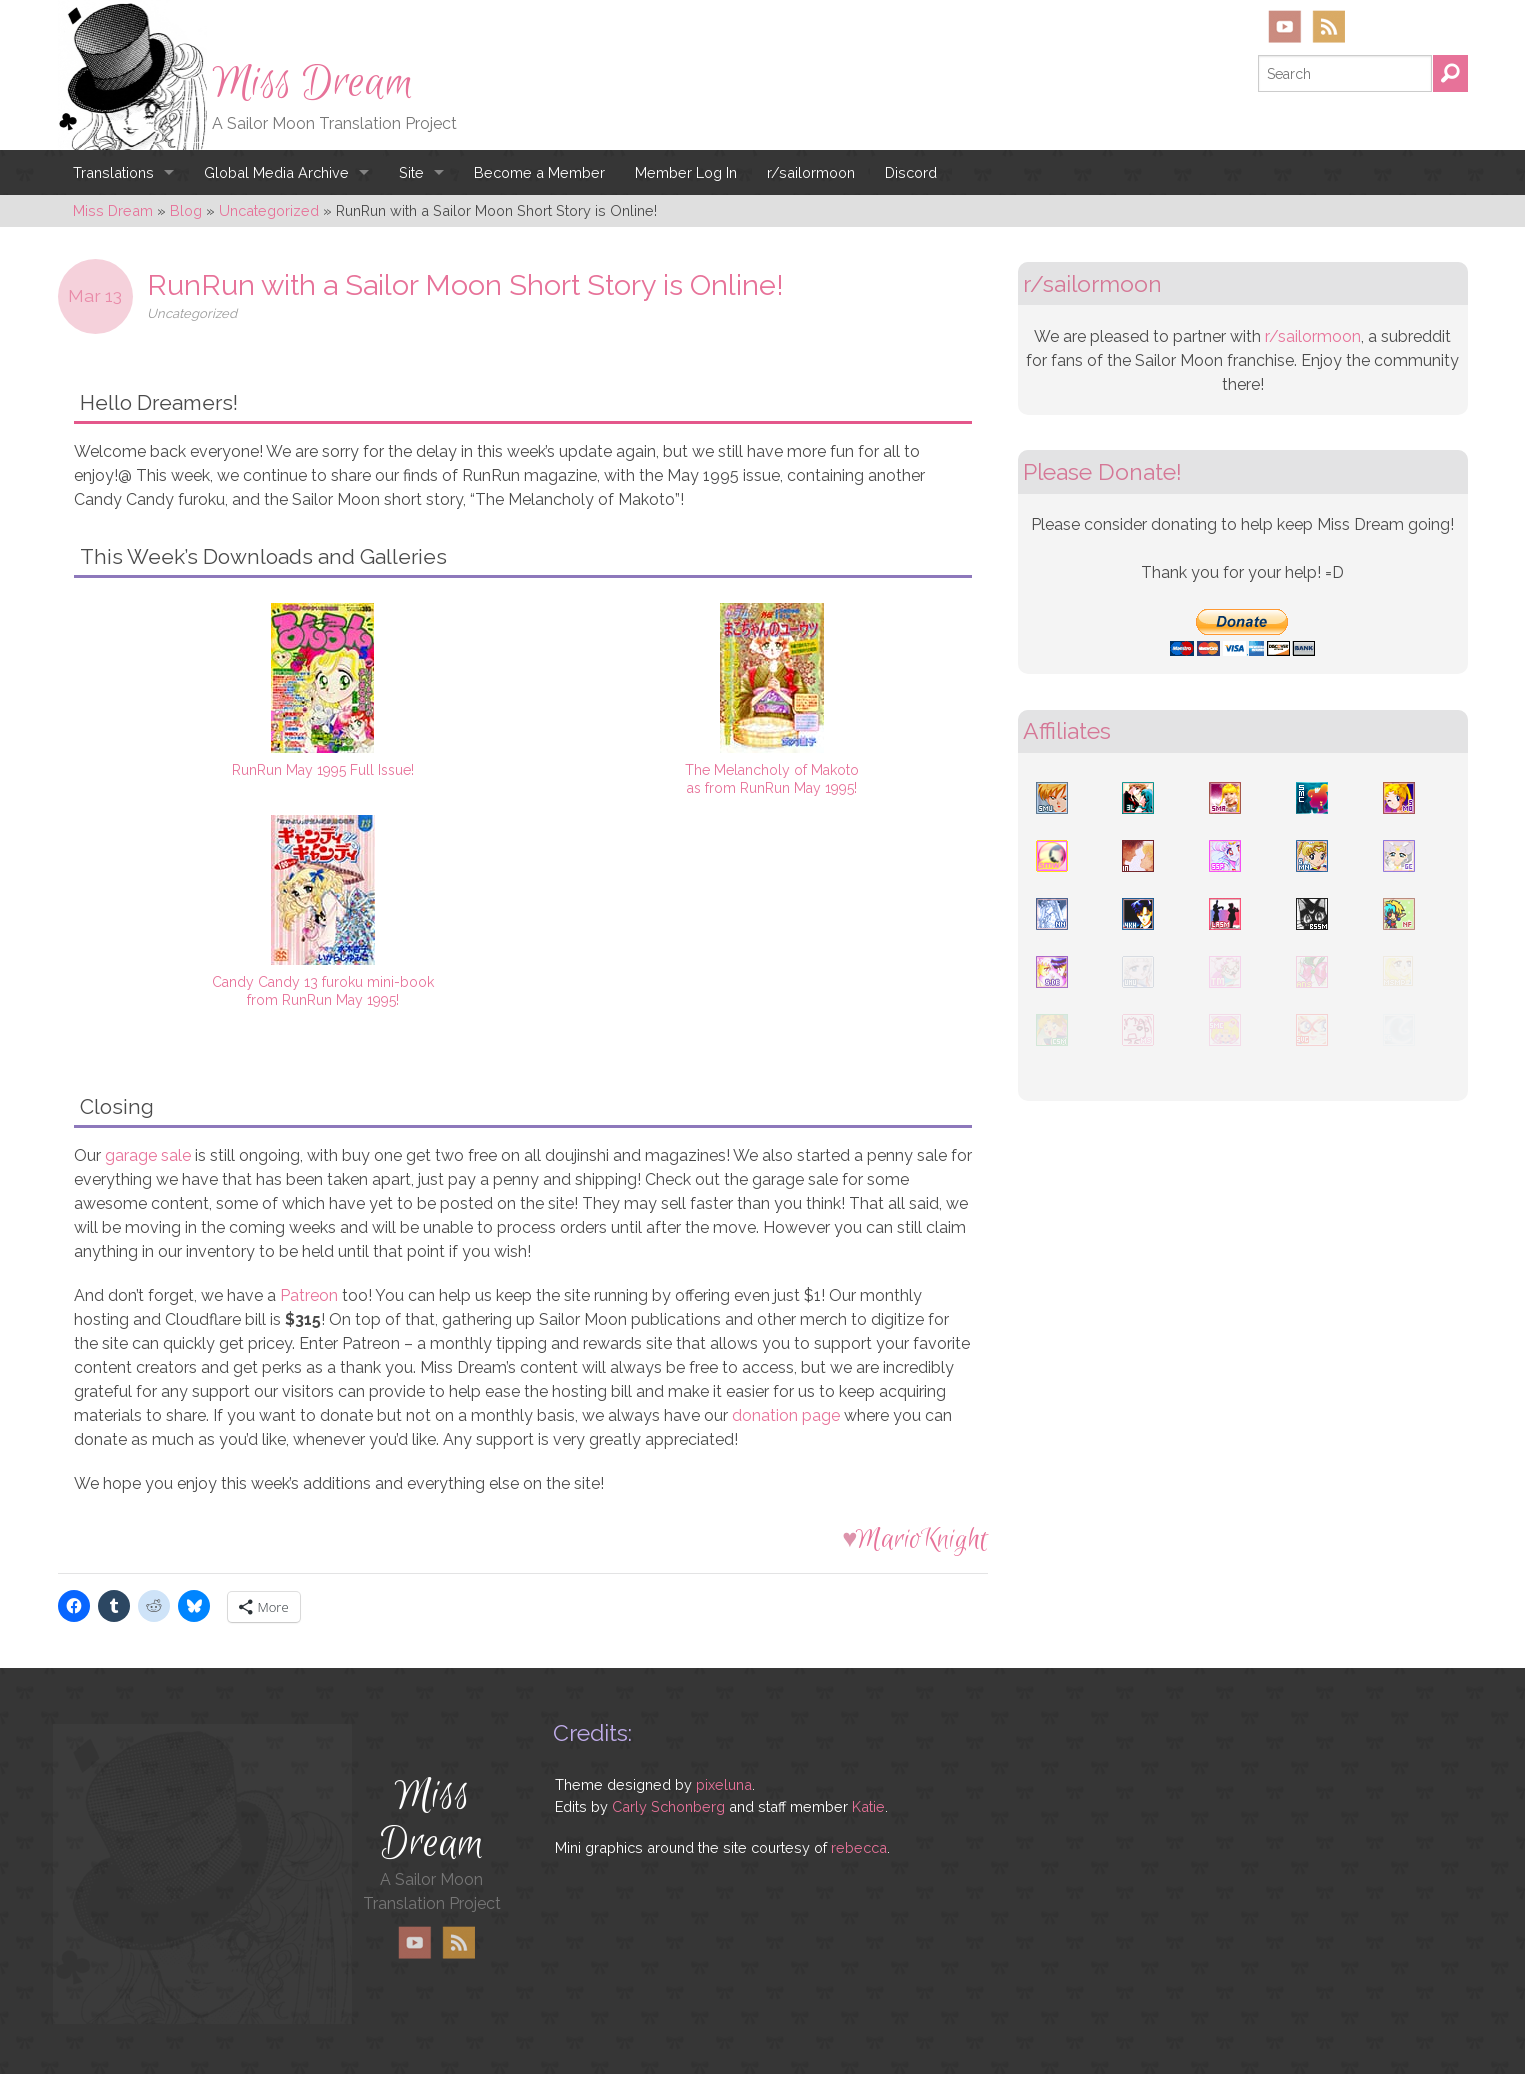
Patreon (309, 1295)
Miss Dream (313, 83)
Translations (113, 172)
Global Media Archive (276, 172)
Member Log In (686, 172)
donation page (786, 1415)
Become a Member (539, 172)
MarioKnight (921, 1539)
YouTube (1285, 26)
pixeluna (724, 1784)
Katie (868, 1806)
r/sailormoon (811, 172)
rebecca (859, 1847)
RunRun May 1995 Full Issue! (323, 770)
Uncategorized (192, 313)
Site (411, 172)
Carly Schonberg (668, 1806)
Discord (911, 172)
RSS (1328, 26)
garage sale (148, 1155)
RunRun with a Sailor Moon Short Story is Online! (465, 285)
